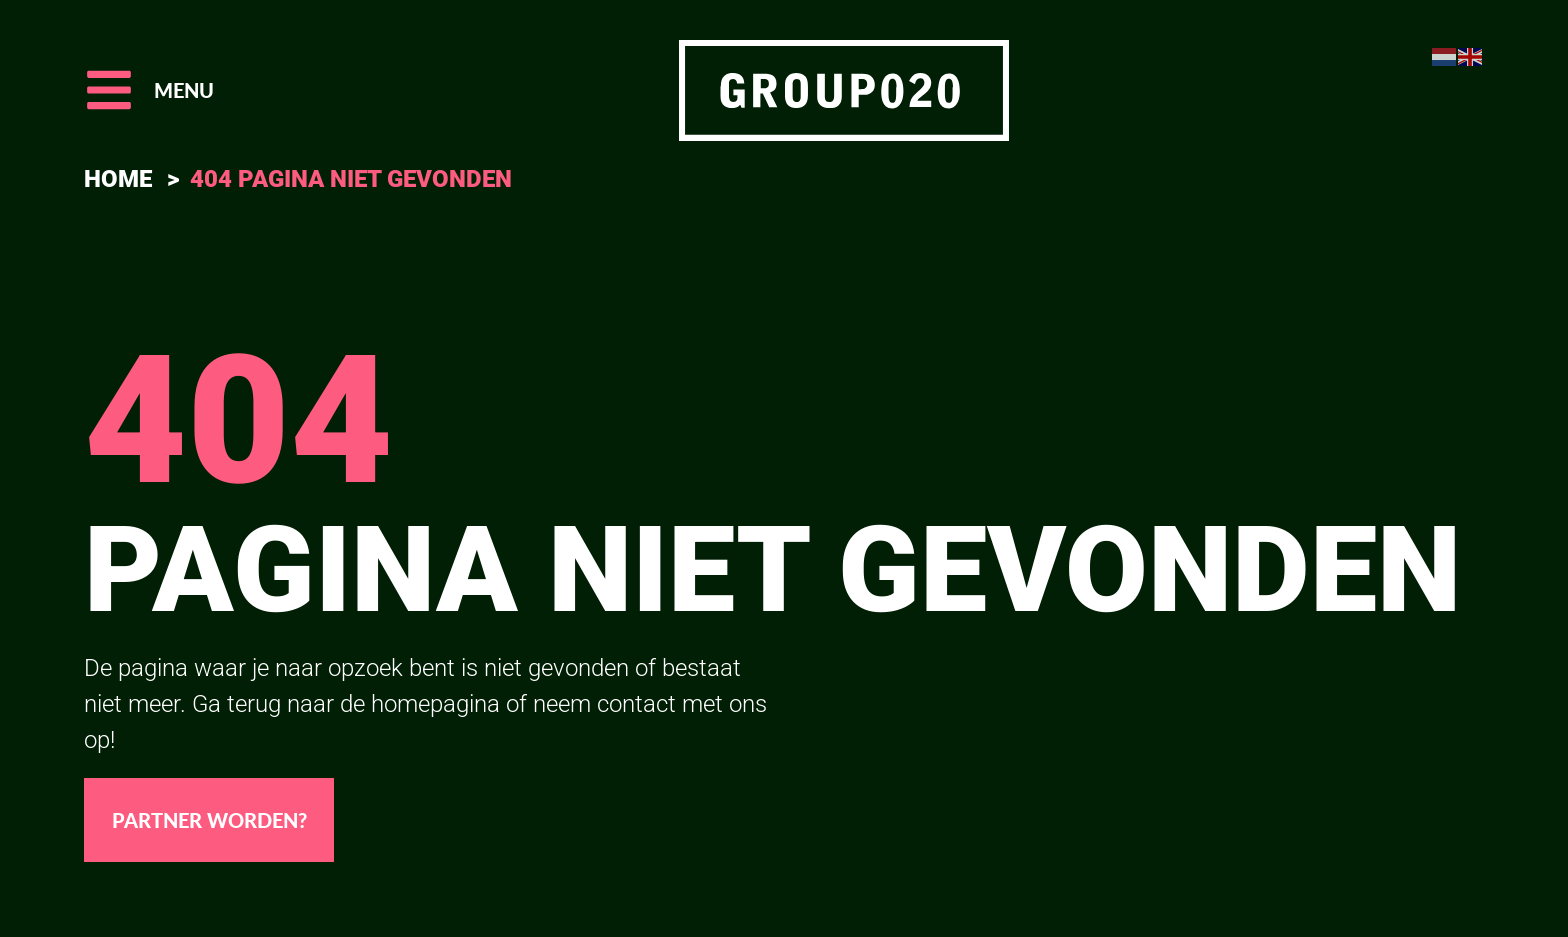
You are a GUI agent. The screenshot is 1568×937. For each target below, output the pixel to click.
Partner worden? (209, 820)
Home (118, 179)
